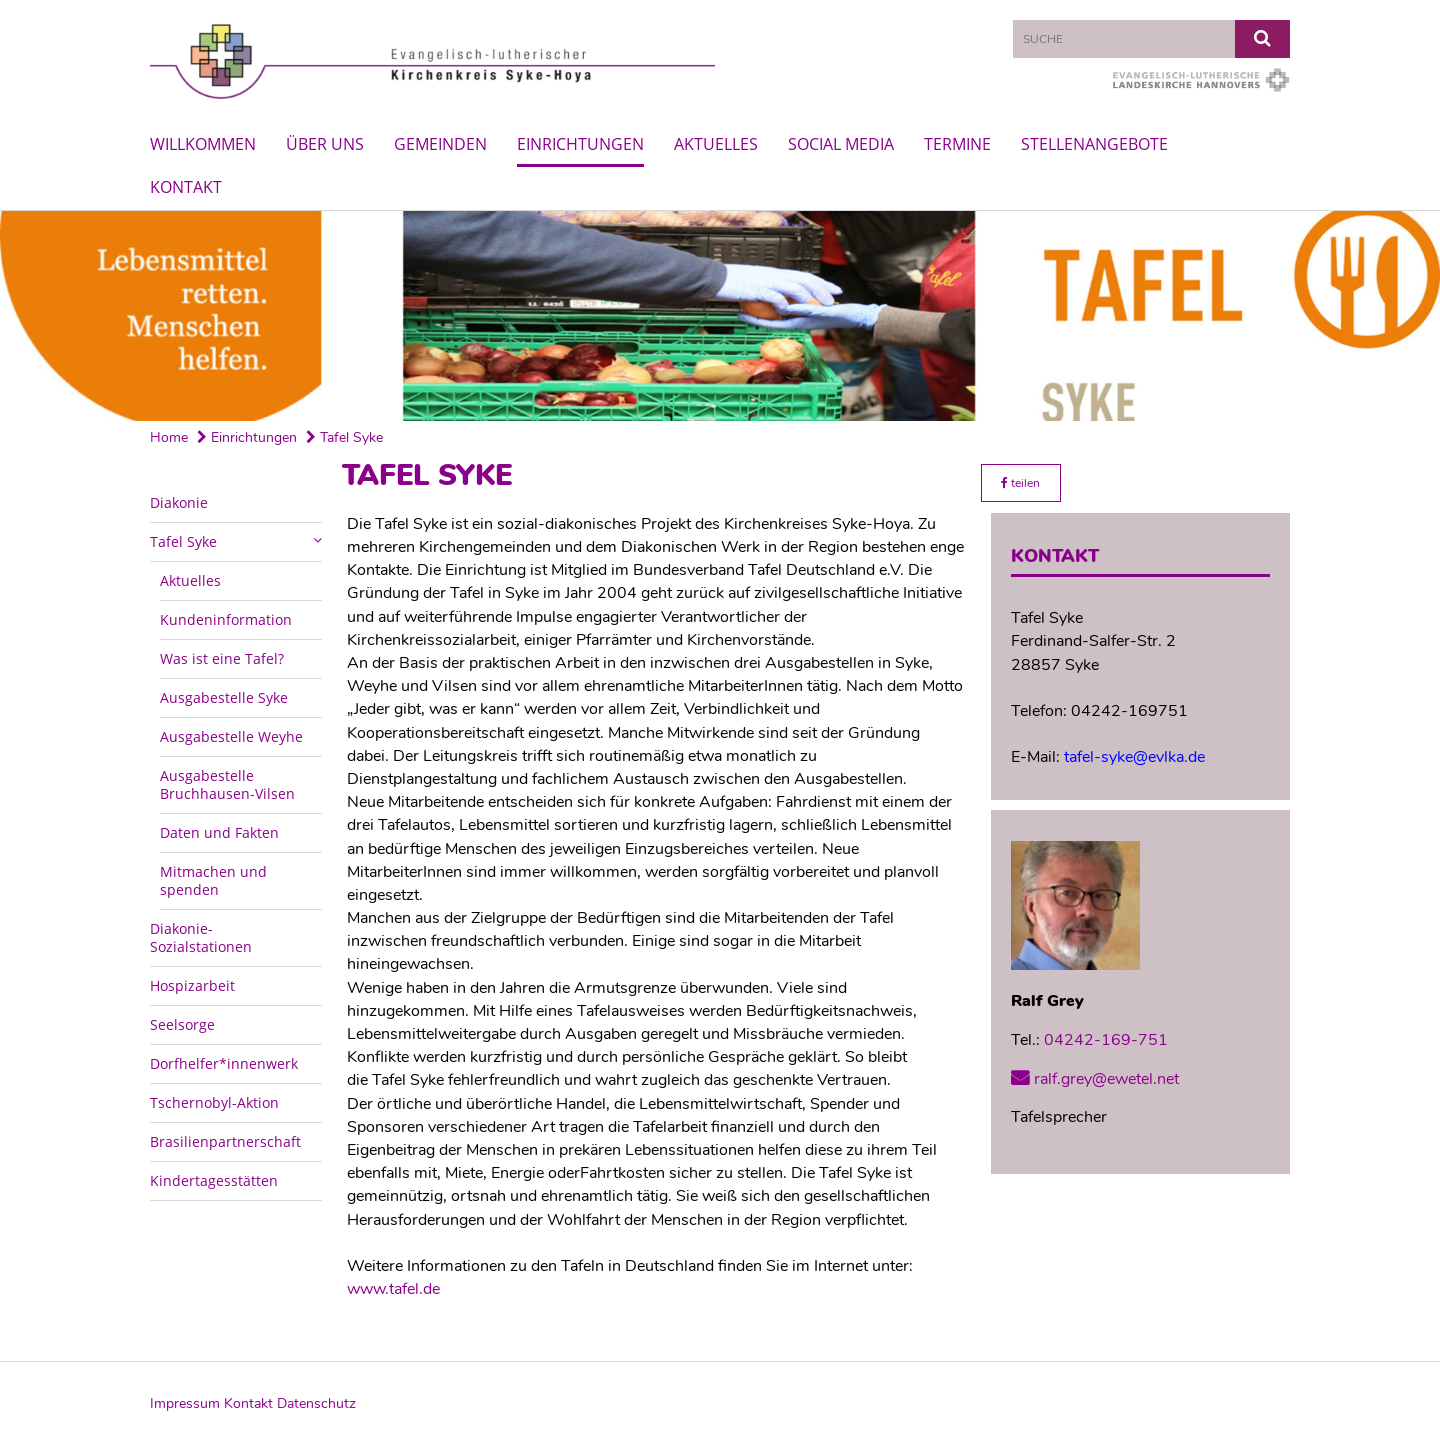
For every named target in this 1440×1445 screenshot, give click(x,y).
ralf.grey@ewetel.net (1106, 1079)
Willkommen (203, 144)
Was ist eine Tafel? (222, 658)
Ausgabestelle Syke (224, 697)
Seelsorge (182, 1024)
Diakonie (179, 502)
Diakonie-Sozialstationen (201, 937)
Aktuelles (716, 144)
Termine (957, 144)
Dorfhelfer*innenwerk (224, 1063)
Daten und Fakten (219, 832)
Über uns (325, 144)
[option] (720, 316)
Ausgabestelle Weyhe (231, 736)
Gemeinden (440, 144)
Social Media (841, 144)
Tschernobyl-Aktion (214, 1102)
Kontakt (186, 187)
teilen (1020, 483)
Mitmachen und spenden (213, 880)
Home (169, 437)
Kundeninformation (226, 619)
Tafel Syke (344, 437)
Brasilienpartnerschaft (225, 1141)
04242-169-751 (1106, 1040)
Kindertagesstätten (214, 1180)
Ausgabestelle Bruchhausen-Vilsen (227, 784)
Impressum (185, 1403)
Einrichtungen (580, 144)
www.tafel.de (393, 1289)
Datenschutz (316, 1403)
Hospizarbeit (192, 985)
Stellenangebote (1094, 144)
